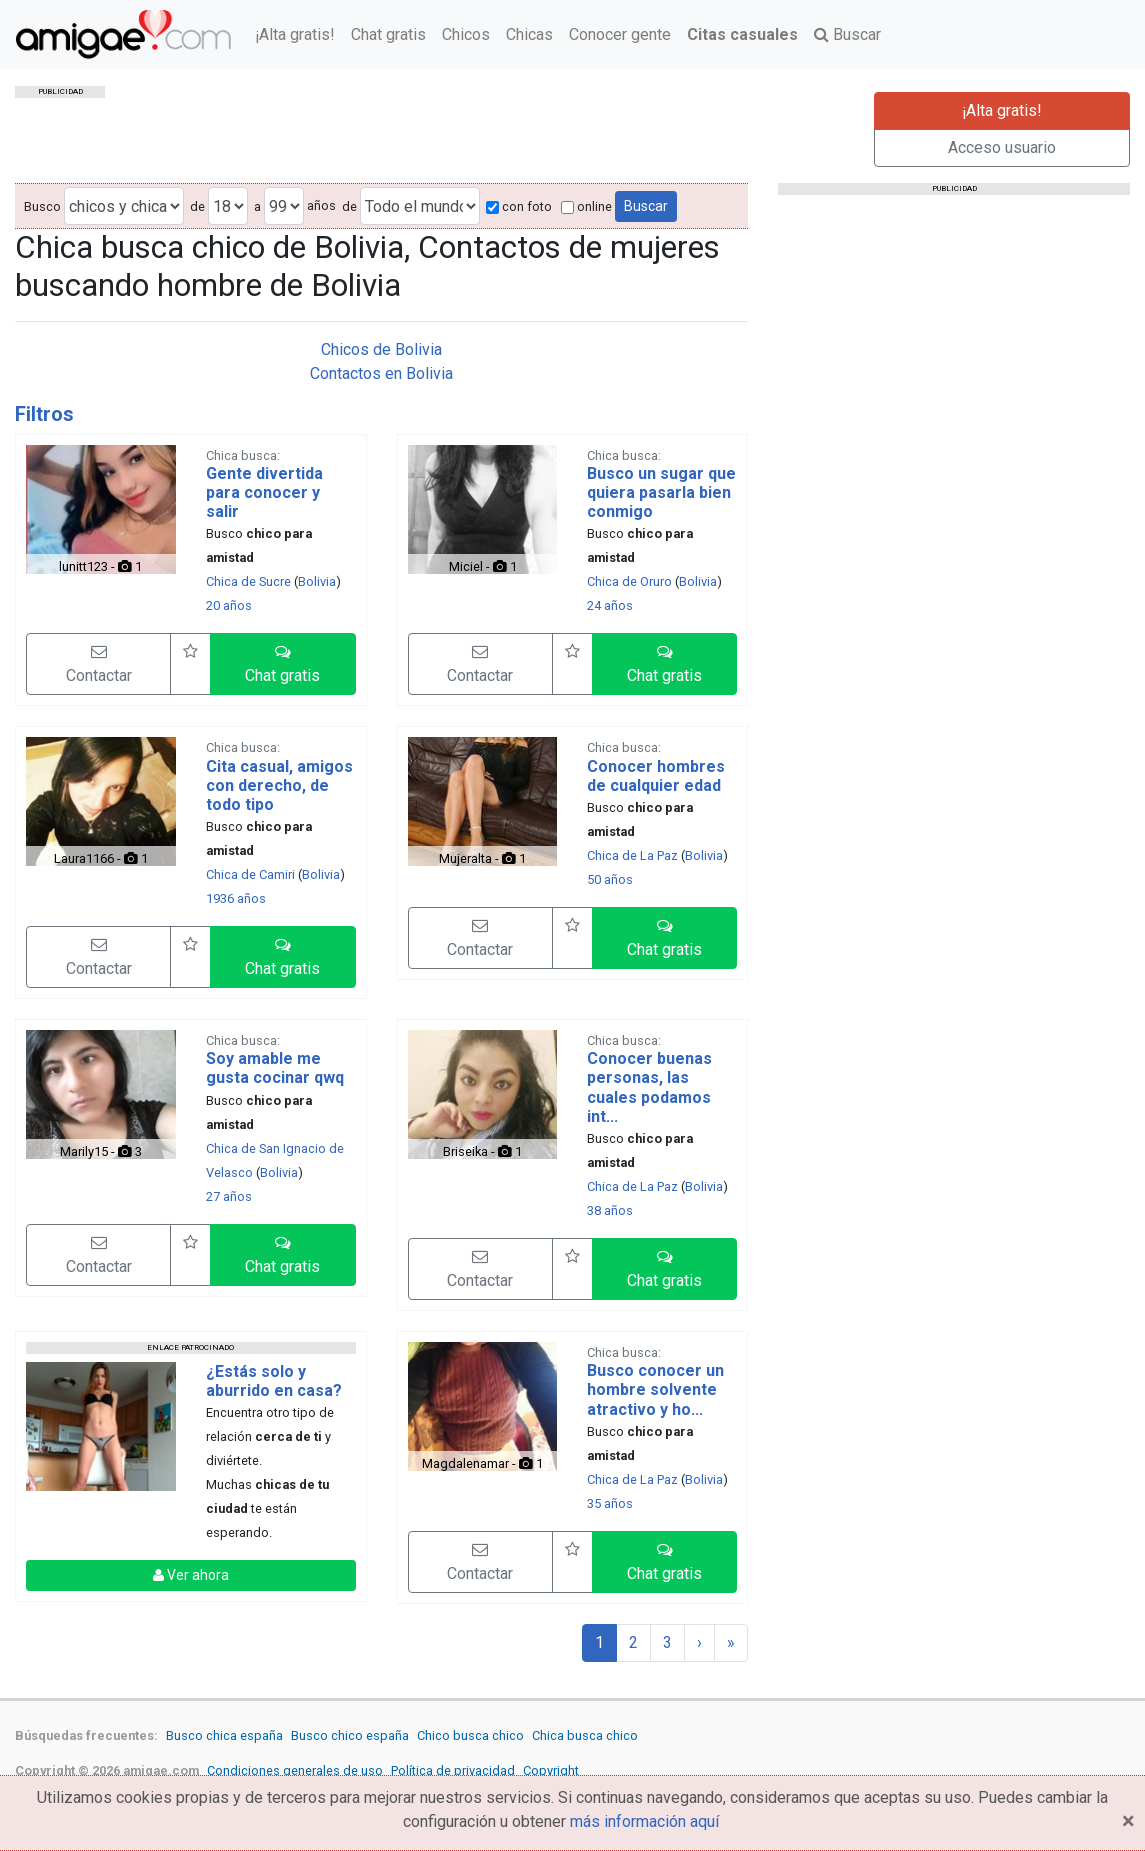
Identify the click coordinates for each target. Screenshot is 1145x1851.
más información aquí (644, 1821)
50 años (610, 879)
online (586, 206)
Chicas (529, 34)
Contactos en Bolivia (381, 373)
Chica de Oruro (629, 581)
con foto (519, 206)
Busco (42, 206)
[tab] (381, 414)
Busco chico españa (350, 1735)
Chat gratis (388, 34)
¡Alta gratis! (295, 34)
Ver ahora (191, 1575)
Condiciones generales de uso (295, 1770)
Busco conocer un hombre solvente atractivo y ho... (655, 1389)
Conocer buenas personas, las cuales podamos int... (649, 1087)
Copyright (551, 1770)
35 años (610, 1503)
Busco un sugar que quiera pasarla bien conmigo (661, 492)
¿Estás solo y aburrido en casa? (274, 1381)
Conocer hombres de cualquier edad (656, 776)
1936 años (236, 898)
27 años (229, 1196)
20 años (229, 605)
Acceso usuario (1002, 147)
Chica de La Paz (632, 855)
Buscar (847, 34)
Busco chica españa (224, 1735)
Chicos (466, 34)
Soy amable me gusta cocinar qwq (275, 1068)
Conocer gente (620, 34)
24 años (610, 605)
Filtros (44, 414)
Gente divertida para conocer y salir (264, 492)
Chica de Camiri (250, 874)
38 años (610, 1210)
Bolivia (317, 581)
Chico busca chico (470, 1735)
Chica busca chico (585, 1735)
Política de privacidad (453, 1770)
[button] (282, 664)
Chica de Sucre (248, 581)
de (197, 206)
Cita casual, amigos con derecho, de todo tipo (279, 785)
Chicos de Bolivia (381, 349)
